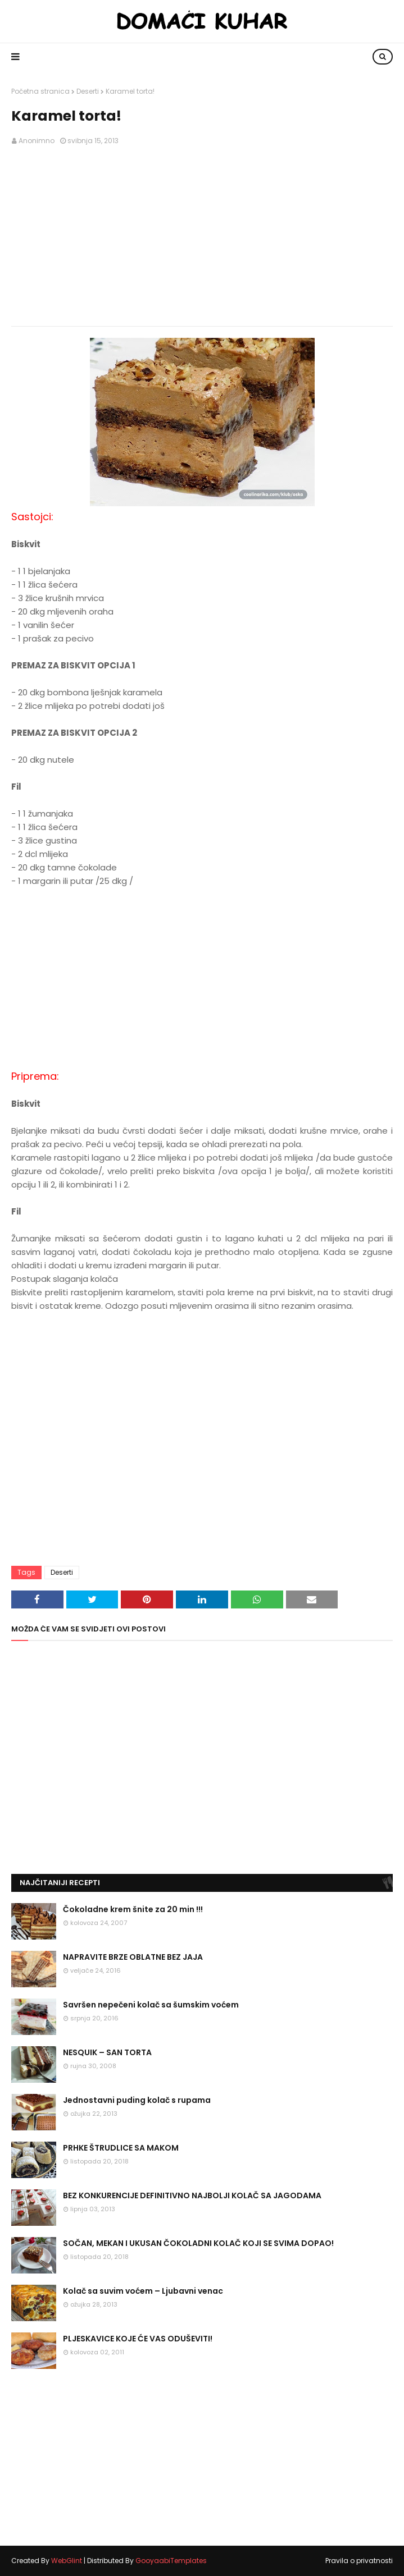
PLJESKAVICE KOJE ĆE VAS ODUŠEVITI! (137, 2338)
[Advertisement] (202, 236)
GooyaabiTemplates (171, 2560)
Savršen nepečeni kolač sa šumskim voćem (151, 2004)
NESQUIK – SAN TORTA (107, 2052)
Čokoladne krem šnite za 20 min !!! (133, 1909)
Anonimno (37, 140)
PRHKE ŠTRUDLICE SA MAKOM (121, 2147)
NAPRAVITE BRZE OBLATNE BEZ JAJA (133, 1957)
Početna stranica (40, 91)
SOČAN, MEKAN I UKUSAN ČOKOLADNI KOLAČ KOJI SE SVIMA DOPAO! (198, 2243)
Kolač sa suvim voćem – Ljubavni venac (143, 2291)
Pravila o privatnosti (359, 2560)
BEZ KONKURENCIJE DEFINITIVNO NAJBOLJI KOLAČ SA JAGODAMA (192, 2195)
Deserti (87, 91)
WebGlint (66, 2560)
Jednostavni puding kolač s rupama (137, 2100)
